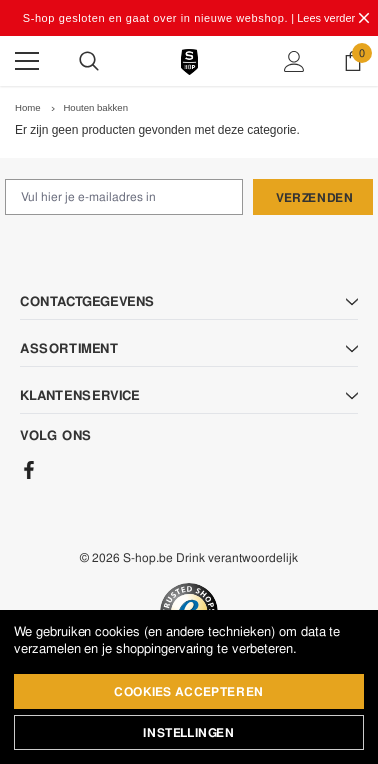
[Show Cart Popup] (353, 61)
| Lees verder (323, 18)
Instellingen (188, 733)
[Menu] (27, 61)
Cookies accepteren (189, 692)
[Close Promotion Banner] (364, 18)
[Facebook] (29, 470)
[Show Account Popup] (294, 61)
